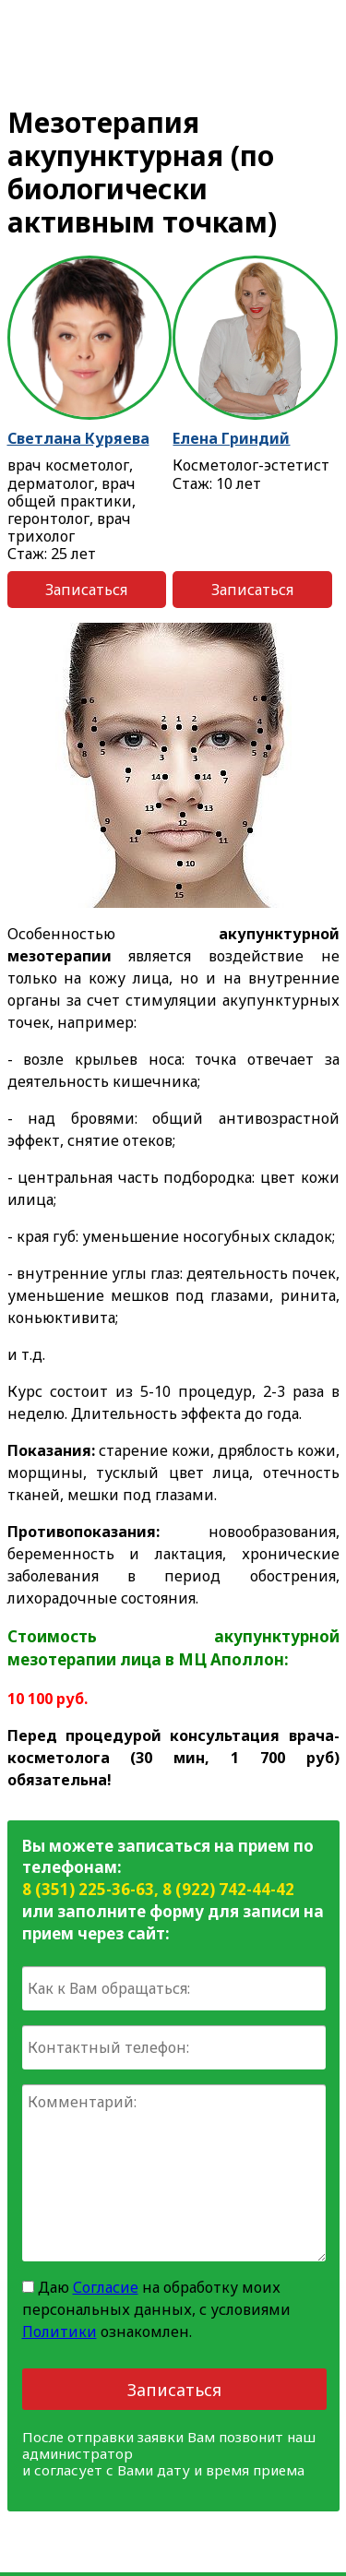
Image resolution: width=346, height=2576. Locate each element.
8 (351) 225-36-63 (88, 1889)
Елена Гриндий (231, 438)
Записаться (86, 589)
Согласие (105, 2287)
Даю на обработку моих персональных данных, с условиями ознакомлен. (156, 2309)
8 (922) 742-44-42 (228, 1889)
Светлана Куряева (78, 438)
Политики (59, 2331)
